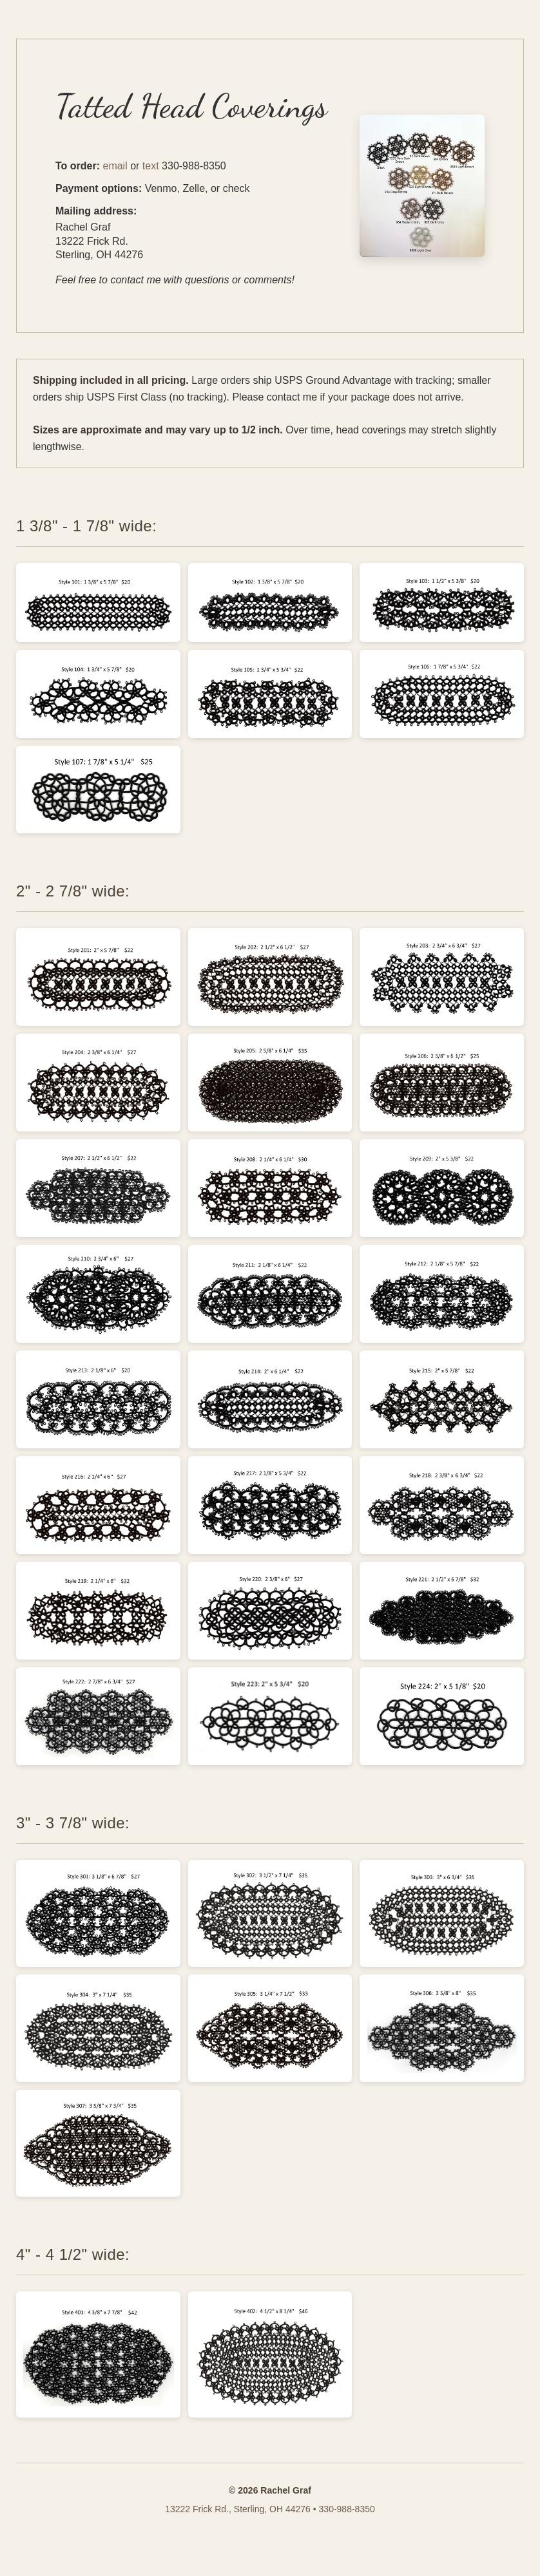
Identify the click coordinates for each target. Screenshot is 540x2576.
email (114, 165)
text (150, 165)
